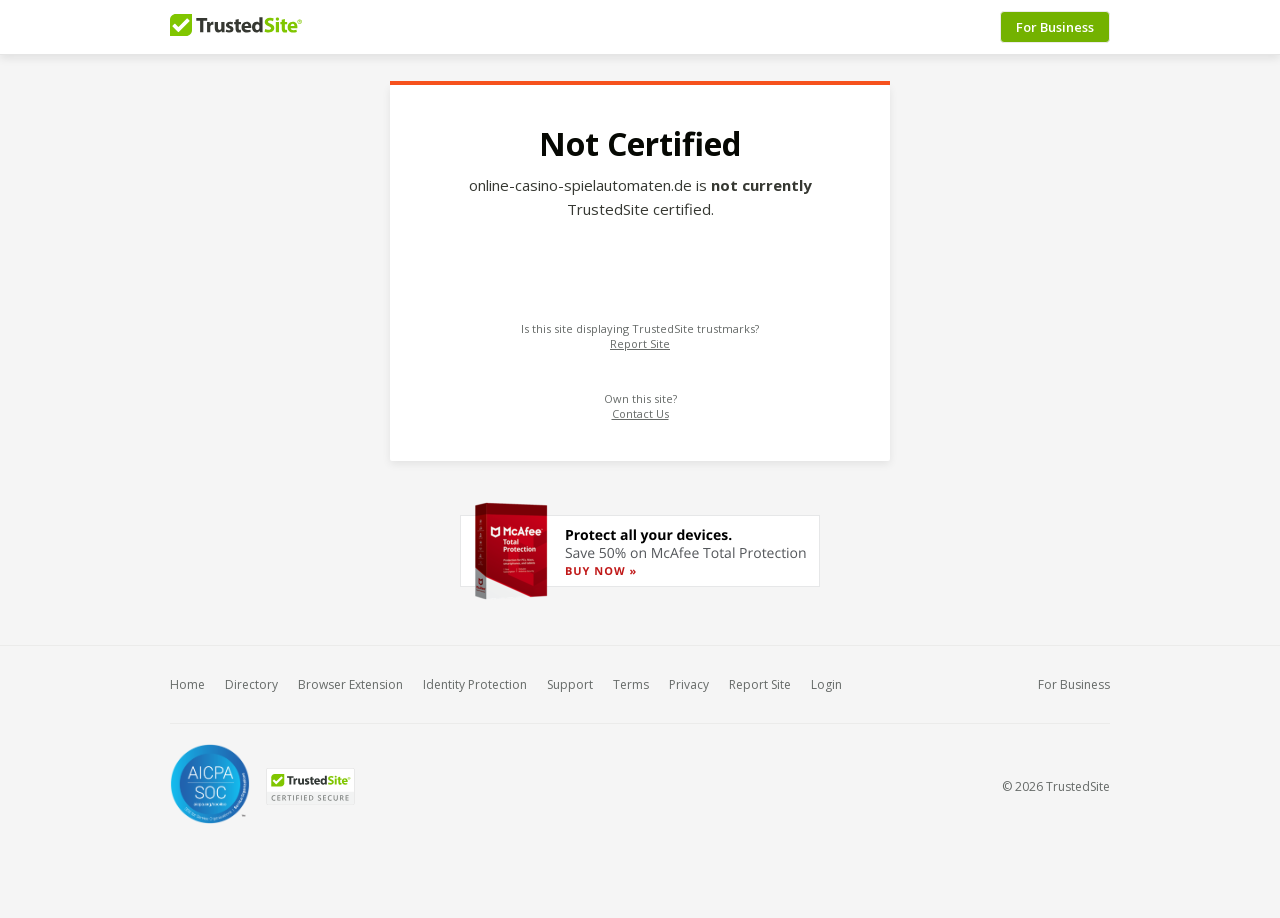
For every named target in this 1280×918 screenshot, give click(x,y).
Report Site (640, 343)
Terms (631, 684)
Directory (251, 684)
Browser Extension (350, 684)
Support (570, 684)
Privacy (689, 684)
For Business (1055, 27)
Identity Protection (475, 684)
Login (826, 684)
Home (187, 684)
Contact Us (640, 413)
